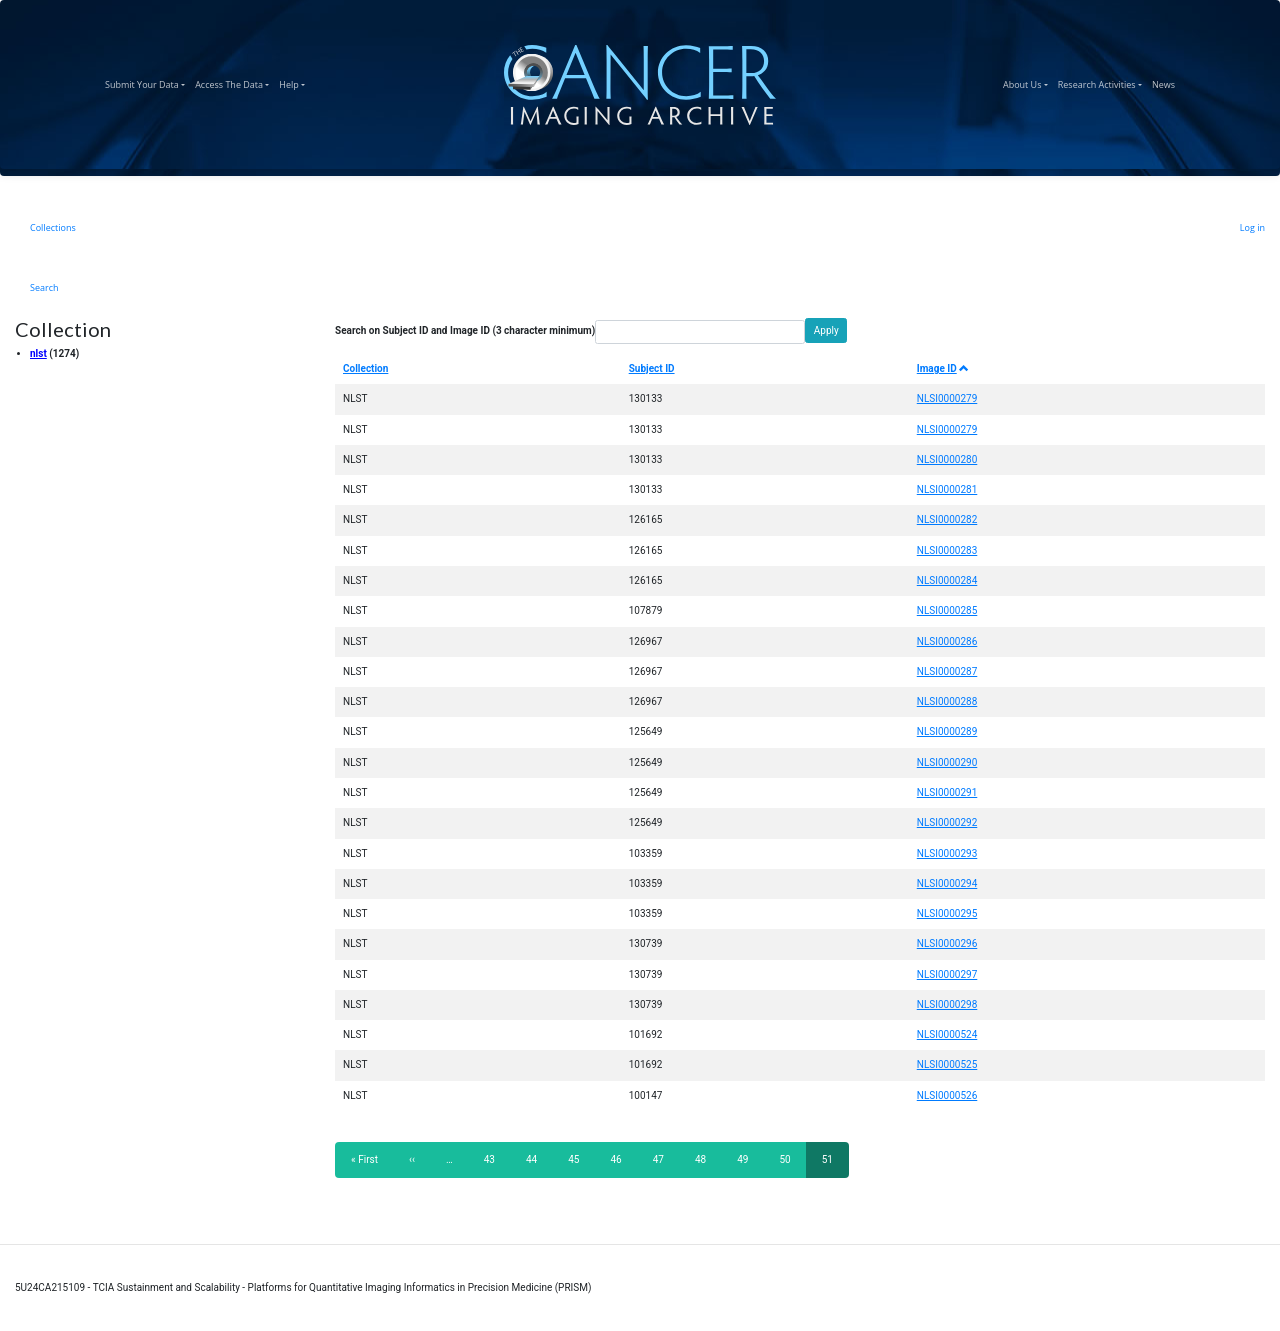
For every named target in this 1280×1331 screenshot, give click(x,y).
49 (748, 1159)
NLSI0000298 (947, 1004)
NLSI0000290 (947, 762)
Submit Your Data (147, 82)
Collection (365, 368)
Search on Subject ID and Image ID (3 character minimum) (465, 330)
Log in (1252, 227)
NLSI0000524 (947, 1034)
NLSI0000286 (947, 641)
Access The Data (234, 82)
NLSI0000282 (947, 519)
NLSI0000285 (947, 610)
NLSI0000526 (947, 1095)
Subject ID (652, 368)
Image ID (943, 368)
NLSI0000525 (947, 1064)
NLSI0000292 (947, 822)
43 (495, 1159)
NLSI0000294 (947, 883)
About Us (1028, 82)
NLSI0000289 (947, 731)
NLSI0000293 (947, 853)
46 (621, 1159)
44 (537, 1159)
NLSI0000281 (947, 489)
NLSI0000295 (947, 913)
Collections (53, 227)
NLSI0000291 (947, 792)
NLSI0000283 (947, 550)
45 (579, 1159)
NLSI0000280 (947, 459)
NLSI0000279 (947, 398)
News (1166, 82)
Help (294, 82)
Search (44, 287)
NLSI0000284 (947, 580)
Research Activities (1102, 82)
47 (664, 1159)
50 (790, 1159)
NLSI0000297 (947, 974)
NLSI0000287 (947, 671)
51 (835, 1165)
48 (706, 1159)
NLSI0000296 (947, 943)
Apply (826, 330)
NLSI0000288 (947, 701)
